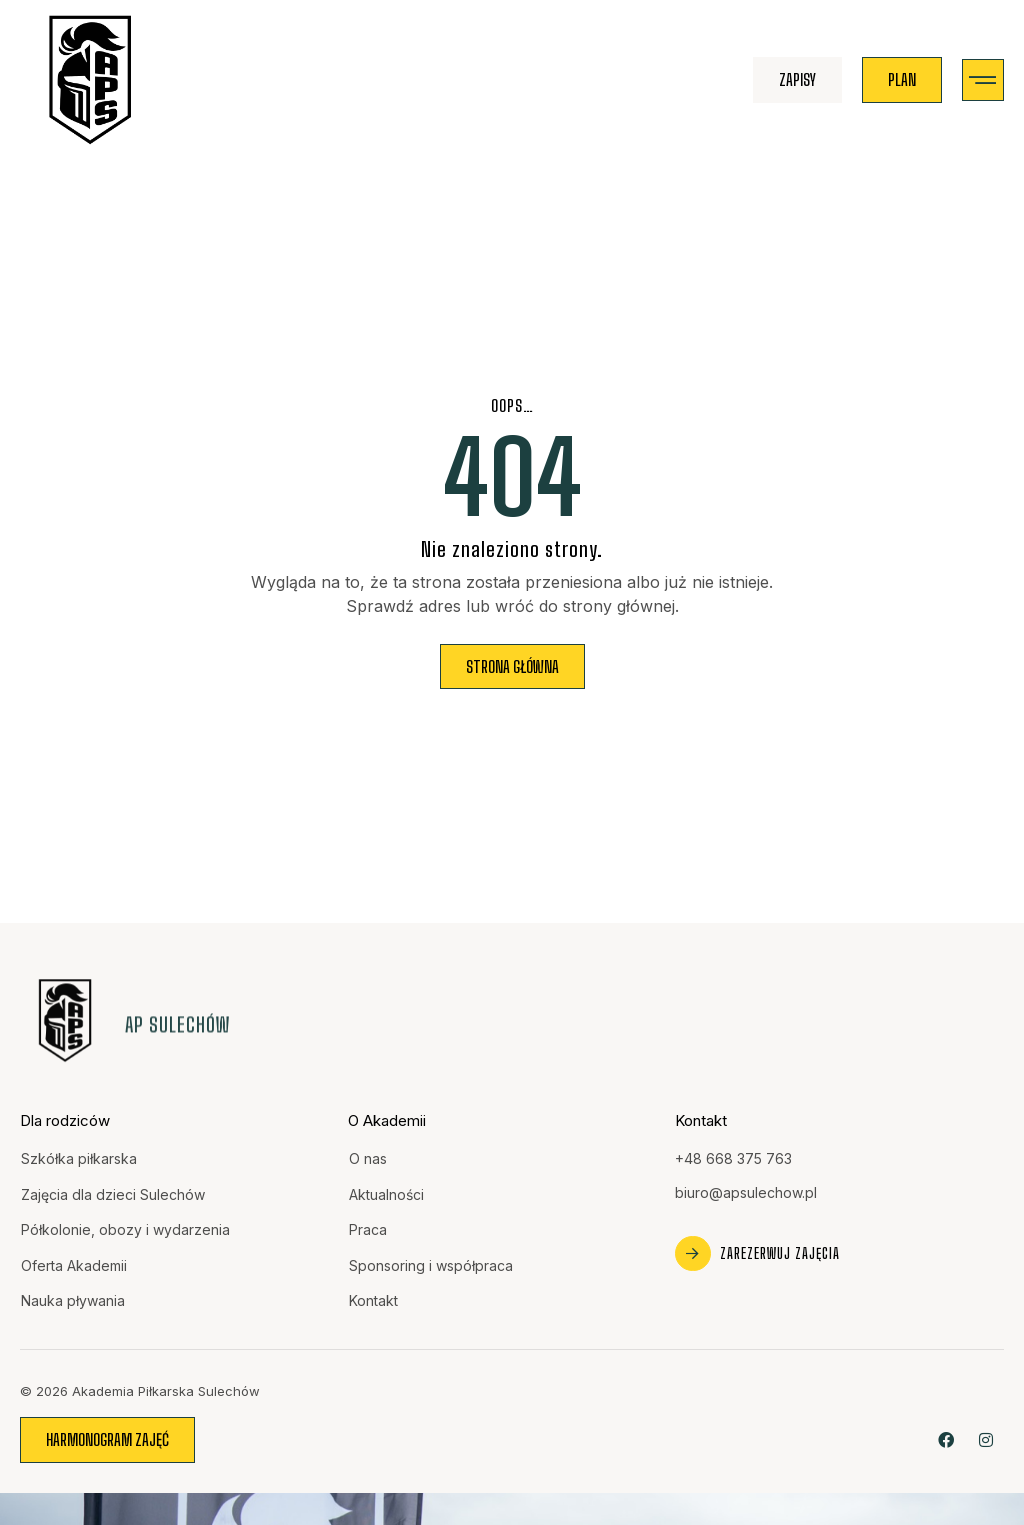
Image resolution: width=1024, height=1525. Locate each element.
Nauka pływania (73, 1300)
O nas (368, 1158)
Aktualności (386, 1194)
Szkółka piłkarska (79, 1158)
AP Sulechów (177, 1025)
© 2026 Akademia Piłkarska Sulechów (140, 1391)
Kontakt (373, 1300)
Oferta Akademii (74, 1265)
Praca (368, 1229)
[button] (983, 80)
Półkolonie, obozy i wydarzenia (125, 1229)
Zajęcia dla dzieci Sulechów (113, 1194)
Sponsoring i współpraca (431, 1265)
